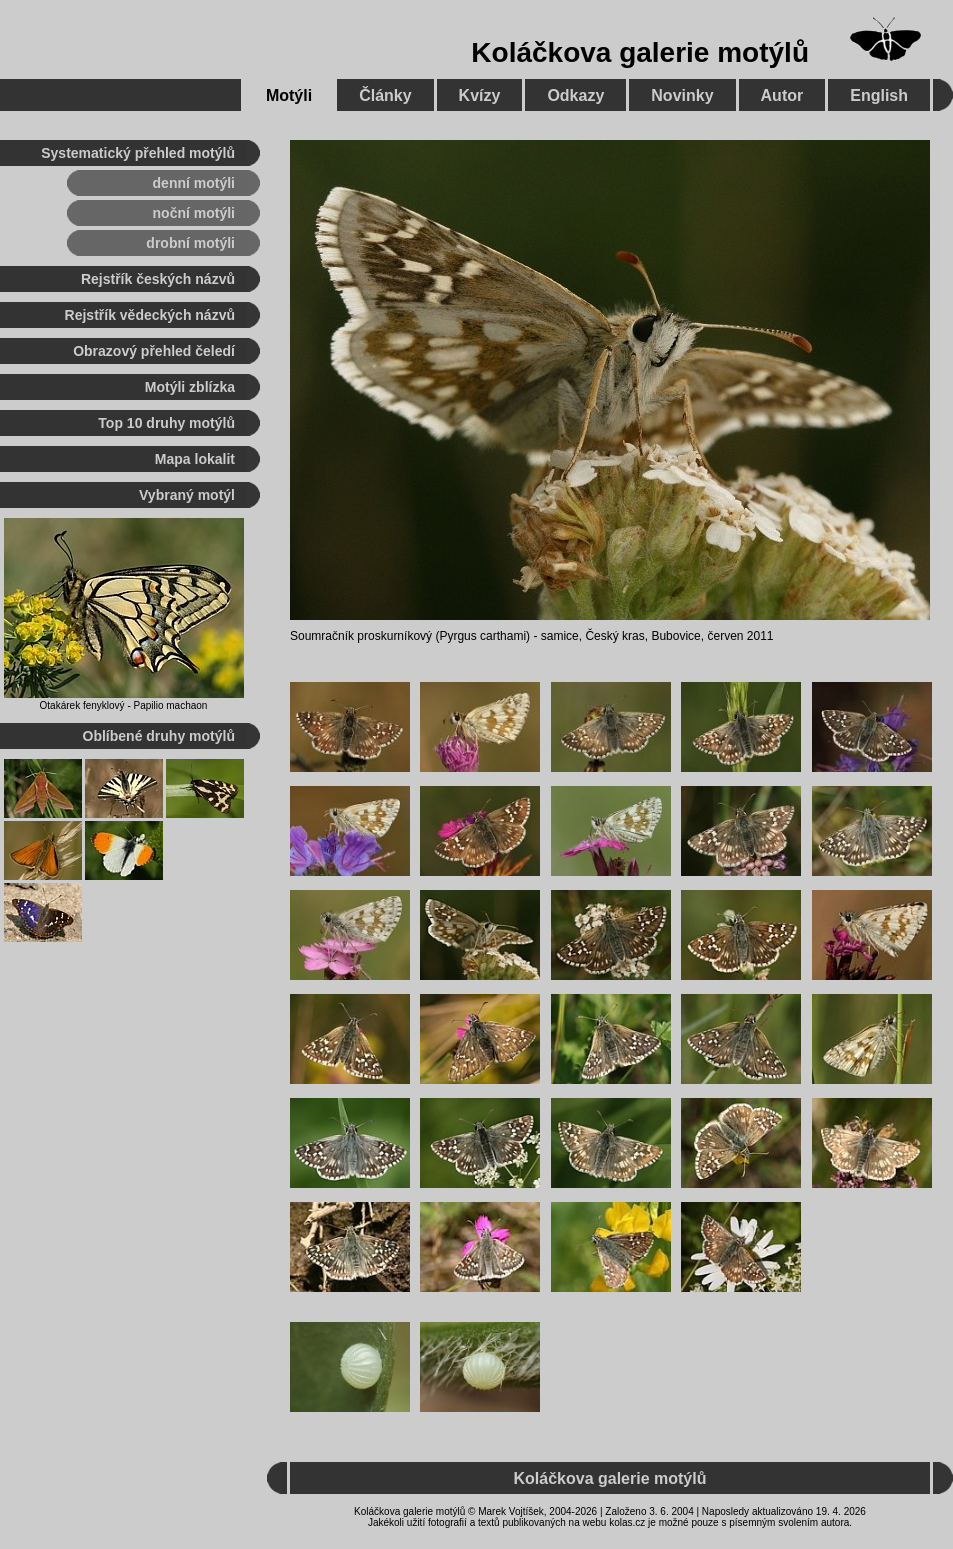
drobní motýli (190, 243)
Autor (782, 95)
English (879, 95)
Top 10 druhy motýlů (166, 423)
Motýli (289, 95)
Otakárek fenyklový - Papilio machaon (124, 705)
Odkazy (575, 95)
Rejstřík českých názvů (158, 279)
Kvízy (480, 95)
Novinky (682, 95)
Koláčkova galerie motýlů (640, 52)
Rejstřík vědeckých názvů (150, 315)
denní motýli (194, 183)
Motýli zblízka (190, 387)
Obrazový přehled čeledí (154, 351)
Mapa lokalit (195, 459)
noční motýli (194, 213)
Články (385, 95)
